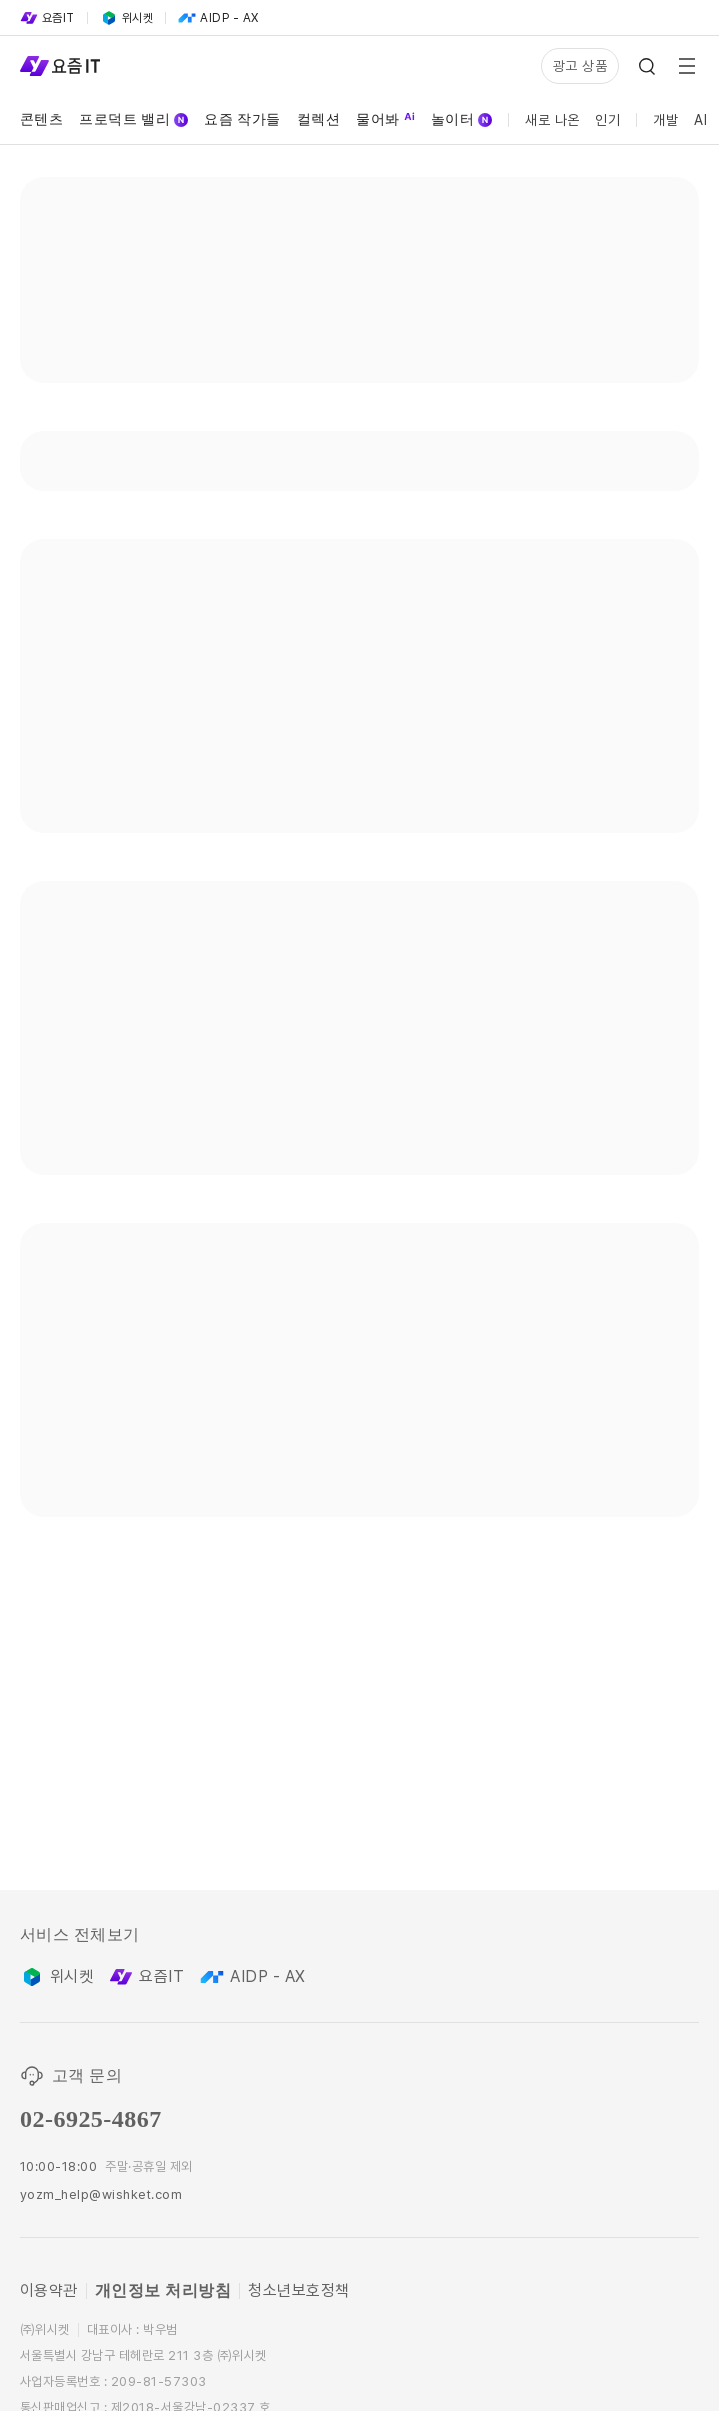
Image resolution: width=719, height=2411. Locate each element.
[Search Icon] (647, 66)
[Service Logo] (60, 66)
